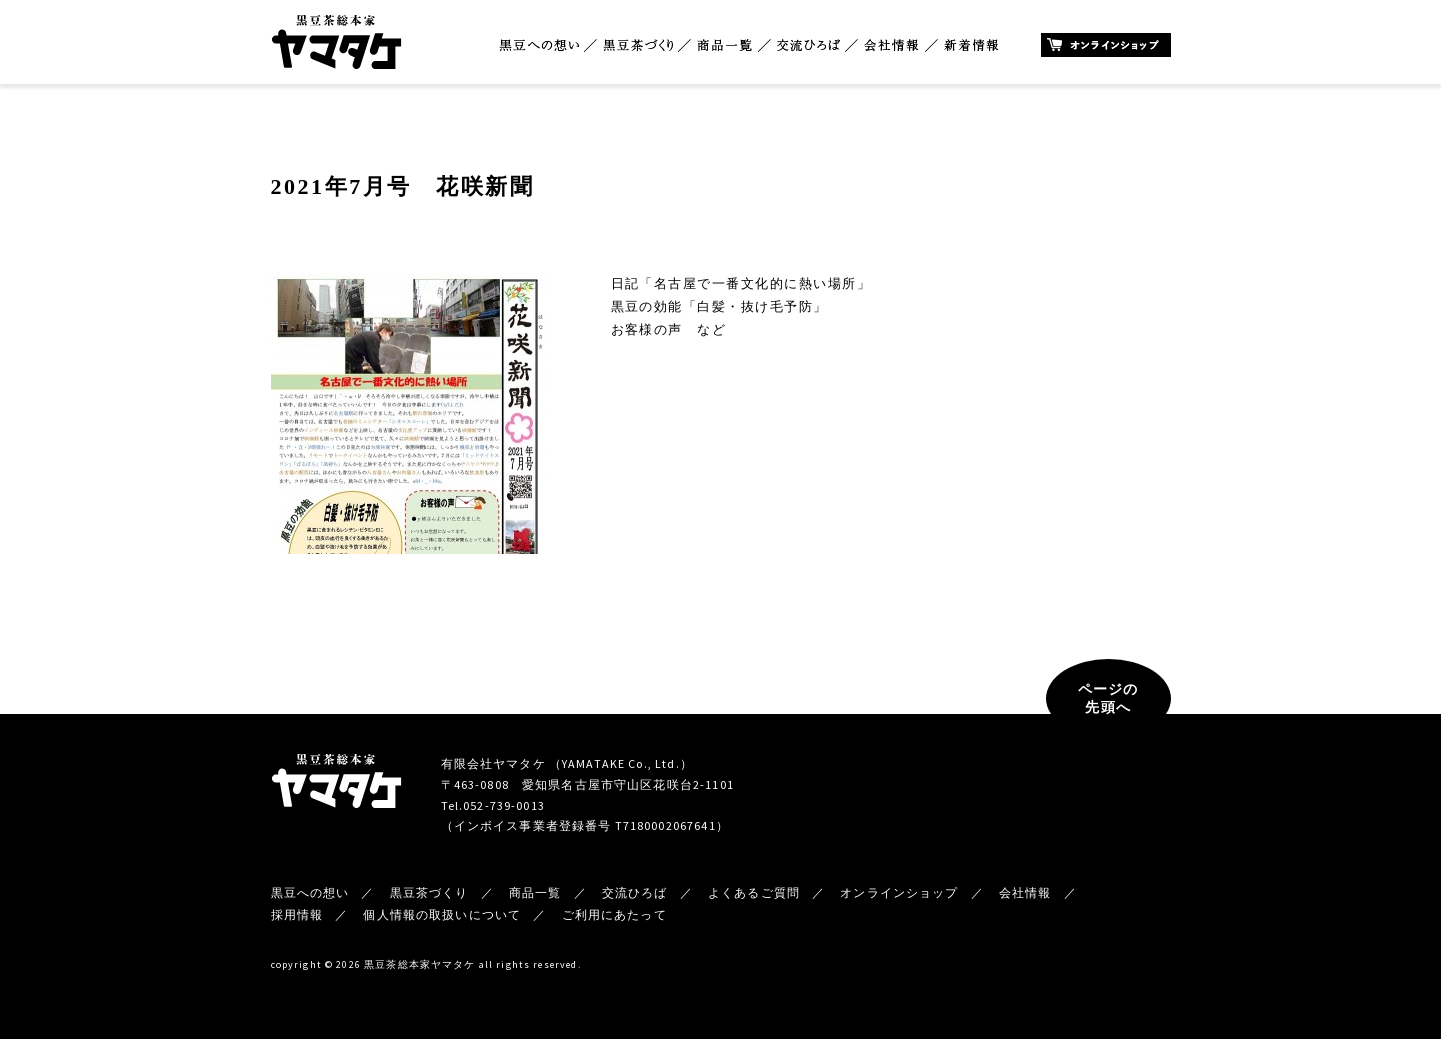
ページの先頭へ (1108, 698)
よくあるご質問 (754, 892)
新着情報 (971, 45)
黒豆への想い (539, 45)
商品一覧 (725, 45)
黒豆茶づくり (638, 45)
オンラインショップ (1106, 45)
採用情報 (297, 914)
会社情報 (892, 45)
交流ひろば (808, 45)
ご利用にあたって (614, 914)
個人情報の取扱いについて (442, 914)
